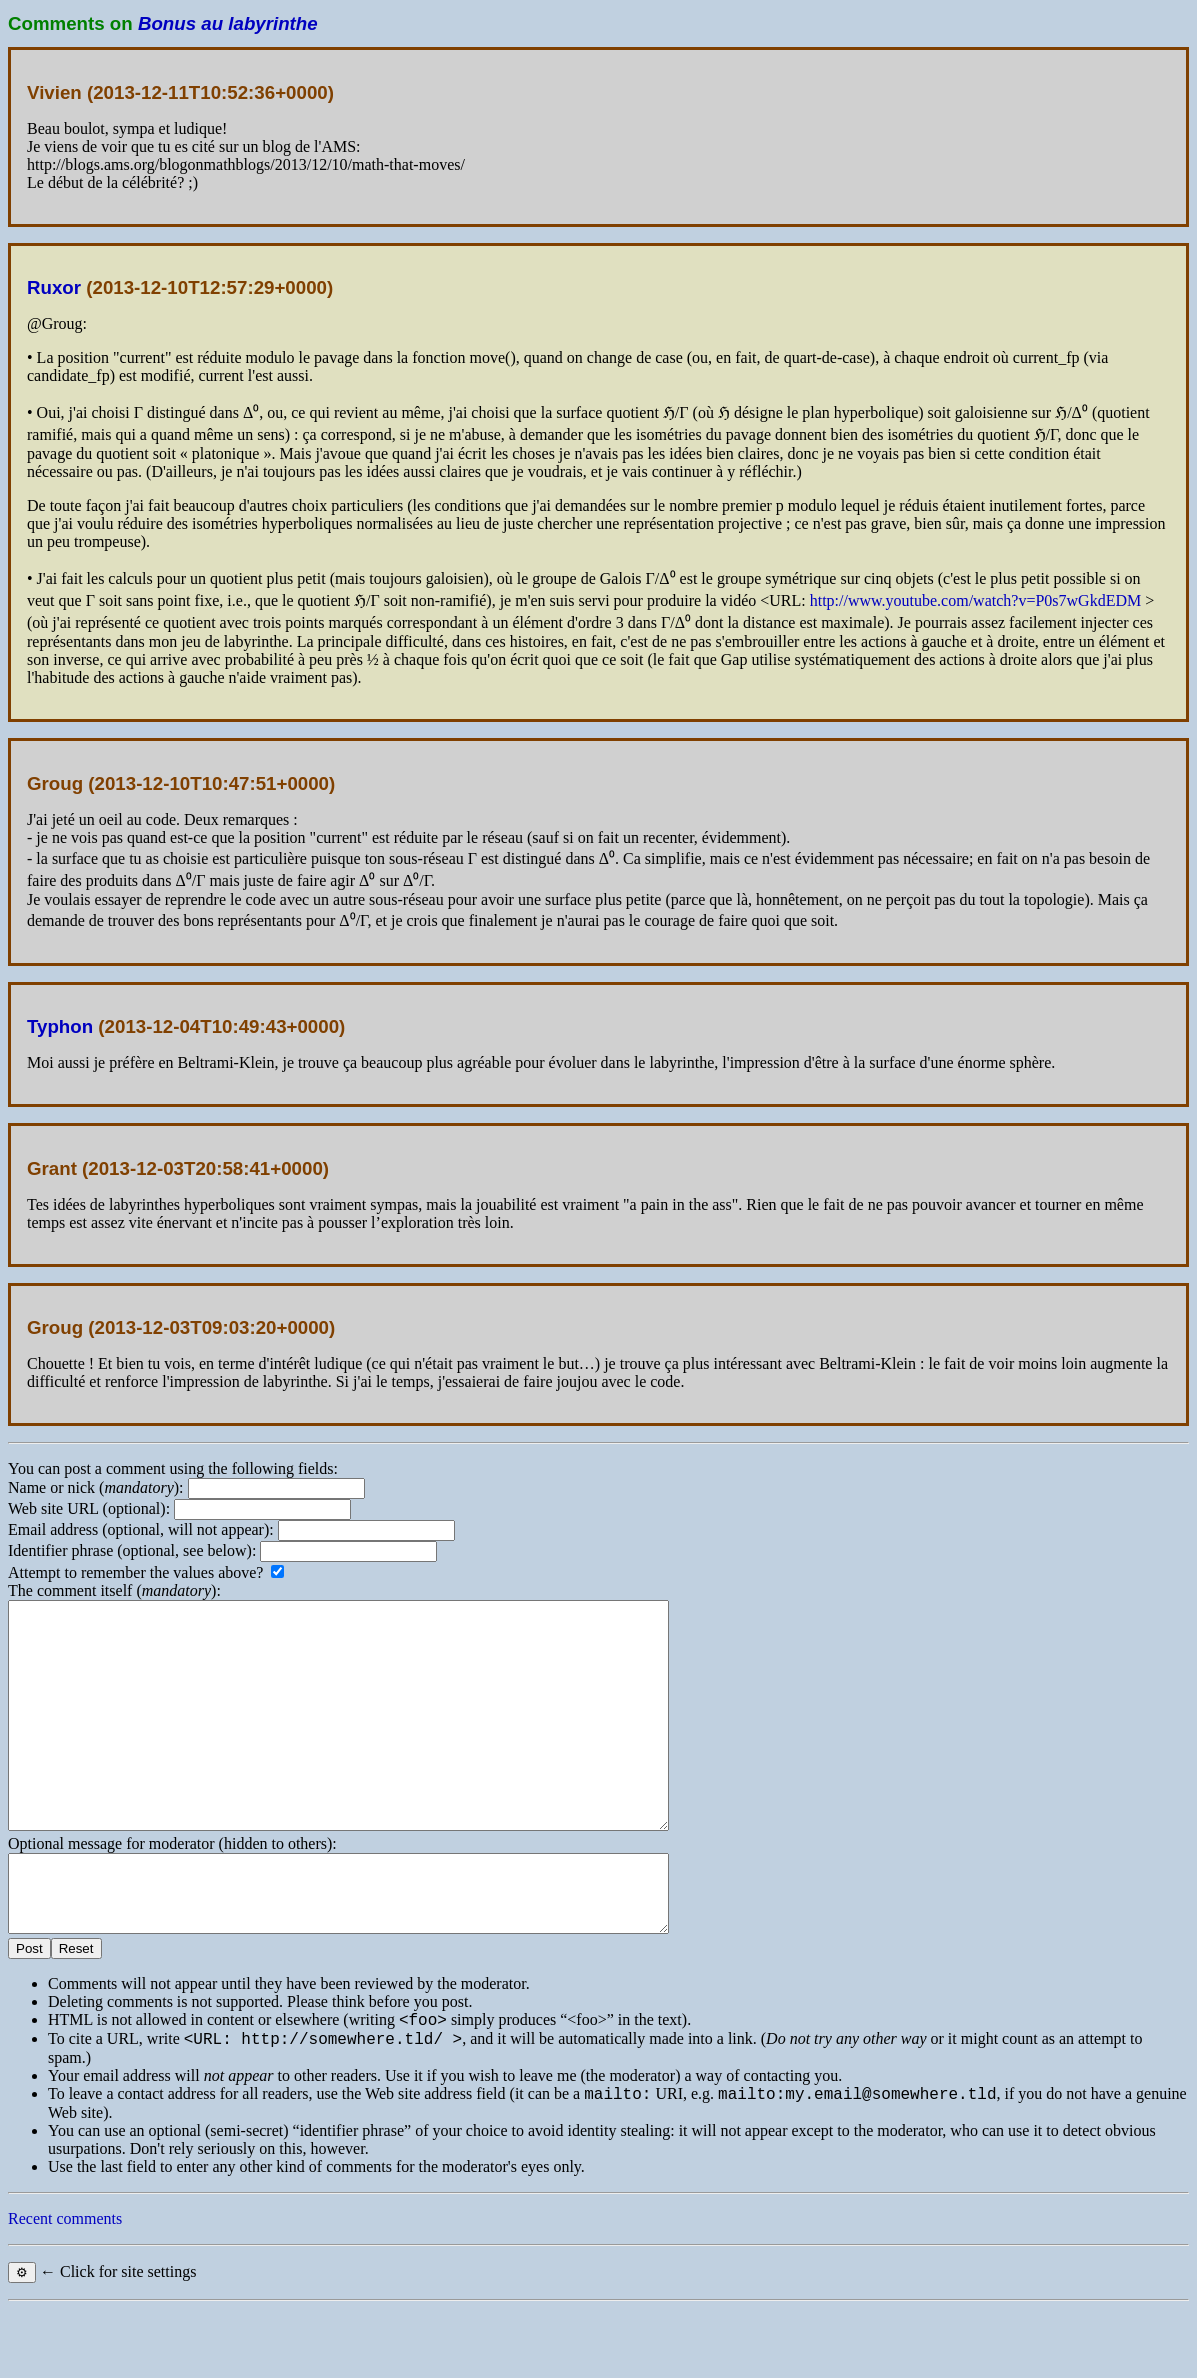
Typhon (60, 1026)
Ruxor (54, 287)
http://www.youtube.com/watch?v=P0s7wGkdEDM (976, 600)
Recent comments (65, 2287)
